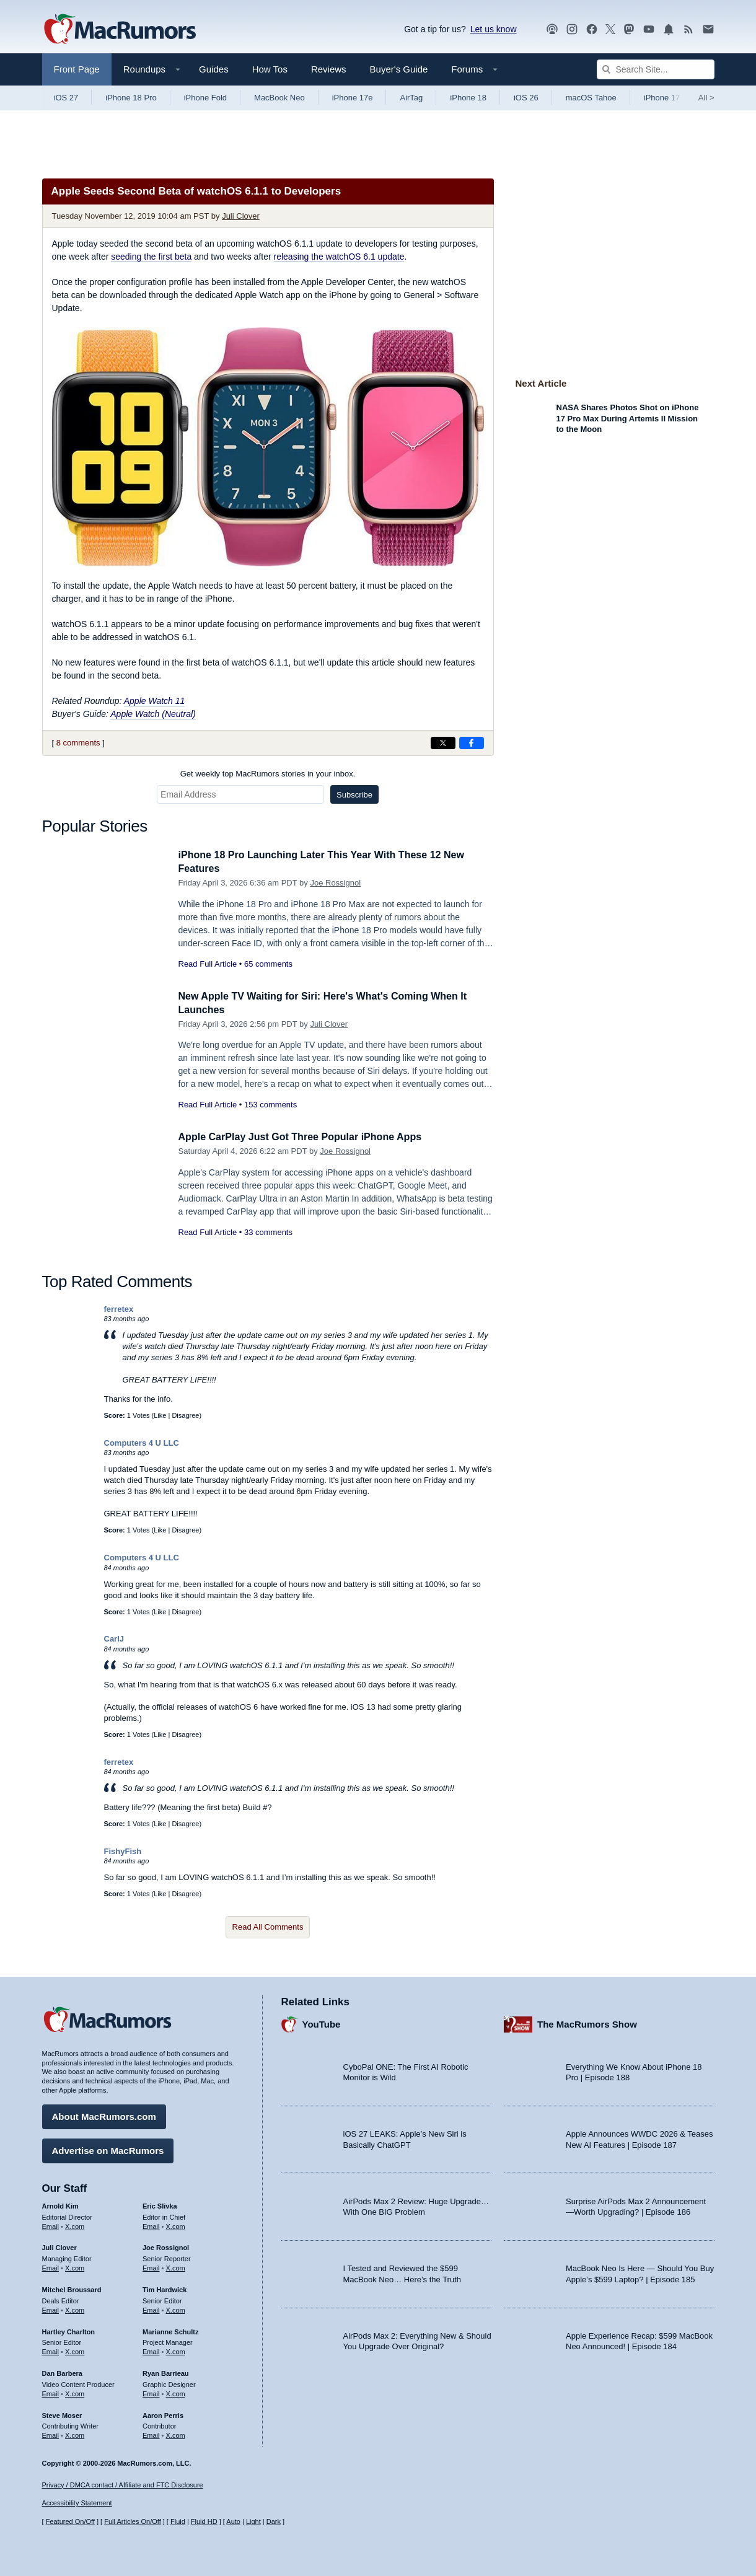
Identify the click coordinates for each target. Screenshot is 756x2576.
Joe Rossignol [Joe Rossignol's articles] (166, 2246)
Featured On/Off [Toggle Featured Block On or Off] (70, 2522)
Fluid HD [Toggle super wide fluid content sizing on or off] (204, 2522)
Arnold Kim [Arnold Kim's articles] (60, 2204)
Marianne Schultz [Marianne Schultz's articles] (170, 2330)
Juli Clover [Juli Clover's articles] (59, 2246)
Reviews (328, 69)
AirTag (411, 97)
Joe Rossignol (335, 882)
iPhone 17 (662, 97)
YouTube (321, 2023)
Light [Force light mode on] (253, 2522)
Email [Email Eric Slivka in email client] (151, 2224)
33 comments (268, 1232)
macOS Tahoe (591, 97)
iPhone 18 (468, 97)
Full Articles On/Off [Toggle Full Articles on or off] (132, 2522)
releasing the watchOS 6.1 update (339, 257)
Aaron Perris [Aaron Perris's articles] (163, 2413)
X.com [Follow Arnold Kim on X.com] (74, 2224)
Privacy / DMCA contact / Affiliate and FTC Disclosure (122, 2485)
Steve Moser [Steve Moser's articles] (62, 2413)
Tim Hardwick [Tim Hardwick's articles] (165, 2288)
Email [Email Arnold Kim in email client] (50, 2224)
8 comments (78, 742)
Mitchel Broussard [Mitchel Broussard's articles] (72, 2288)
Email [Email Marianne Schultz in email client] (151, 2350)
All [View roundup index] (706, 97)
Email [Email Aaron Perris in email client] (151, 2433)
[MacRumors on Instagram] (572, 29)
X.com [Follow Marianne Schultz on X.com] (175, 2350)
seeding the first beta (151, 257)
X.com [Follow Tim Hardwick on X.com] (175, 2308)
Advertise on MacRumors (108, 2148)
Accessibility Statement (77, 2503)
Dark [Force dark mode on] (273, 2522)
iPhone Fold (205, 97)
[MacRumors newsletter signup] (708, 29)
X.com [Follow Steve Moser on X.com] (74, 2433)
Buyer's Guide (399, 69)
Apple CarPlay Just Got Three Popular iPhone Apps (307, 1137)
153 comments (270, 1104)
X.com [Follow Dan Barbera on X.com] (74, 2392)
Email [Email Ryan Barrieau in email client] (151, 2392)
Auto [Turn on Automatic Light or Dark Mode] (233, 2522)
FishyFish (123, 1851)
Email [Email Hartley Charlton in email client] (50, 2350)
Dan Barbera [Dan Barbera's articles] (62, 2371)
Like (160, 1415)
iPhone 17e (352, 97)
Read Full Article (207, 964)
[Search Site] (655, 69)
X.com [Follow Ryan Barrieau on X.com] (175, 2392)
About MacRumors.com (104, 2114)
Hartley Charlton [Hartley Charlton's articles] (68, 2330)
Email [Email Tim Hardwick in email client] (151, 2308)
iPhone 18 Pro (130, 97)
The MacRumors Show (587, 2023)
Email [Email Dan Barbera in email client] (50, 2392)
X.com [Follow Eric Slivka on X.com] (175, 2224)
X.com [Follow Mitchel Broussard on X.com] (74, 2308)
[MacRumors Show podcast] (552, 29)
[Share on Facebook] (471, 743)
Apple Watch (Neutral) (152, 714)
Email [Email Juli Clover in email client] (50, 2266)
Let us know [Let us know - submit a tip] (493, 29)
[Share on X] (443, 743)
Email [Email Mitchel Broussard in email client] (50, 2308)
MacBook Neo (279, 97)
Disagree (185, 1415)
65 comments (268, 964)
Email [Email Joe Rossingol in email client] (151, 2266)
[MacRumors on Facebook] (592, 29)
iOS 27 (66, 97)
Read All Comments (268, 1927)
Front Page (77, 69)
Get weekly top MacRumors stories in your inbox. (268, 773)
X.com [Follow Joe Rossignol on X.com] (175, 2266)
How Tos (270, 69)
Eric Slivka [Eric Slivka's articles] (160, 2204)
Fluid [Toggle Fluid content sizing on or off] (177, 2522)
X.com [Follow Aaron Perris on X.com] (175, 2433)
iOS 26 (526, 97)
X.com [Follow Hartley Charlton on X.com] (74, 2350)
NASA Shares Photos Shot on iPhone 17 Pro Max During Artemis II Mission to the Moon (627, 418)
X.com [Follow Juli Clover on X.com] (74, 2266)
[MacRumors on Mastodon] (629, 29)
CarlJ (114, 1638)
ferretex (119, 1309)
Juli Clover (241, 216)
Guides (214, 69)
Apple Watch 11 (154, 701)
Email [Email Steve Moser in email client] (50, 2433)
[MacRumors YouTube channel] (649, 29)
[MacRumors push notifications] (668, 29)
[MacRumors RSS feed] (688, 29)
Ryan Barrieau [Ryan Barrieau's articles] (166, 2371)
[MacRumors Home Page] (119, 29)
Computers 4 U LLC (141, 1443)
